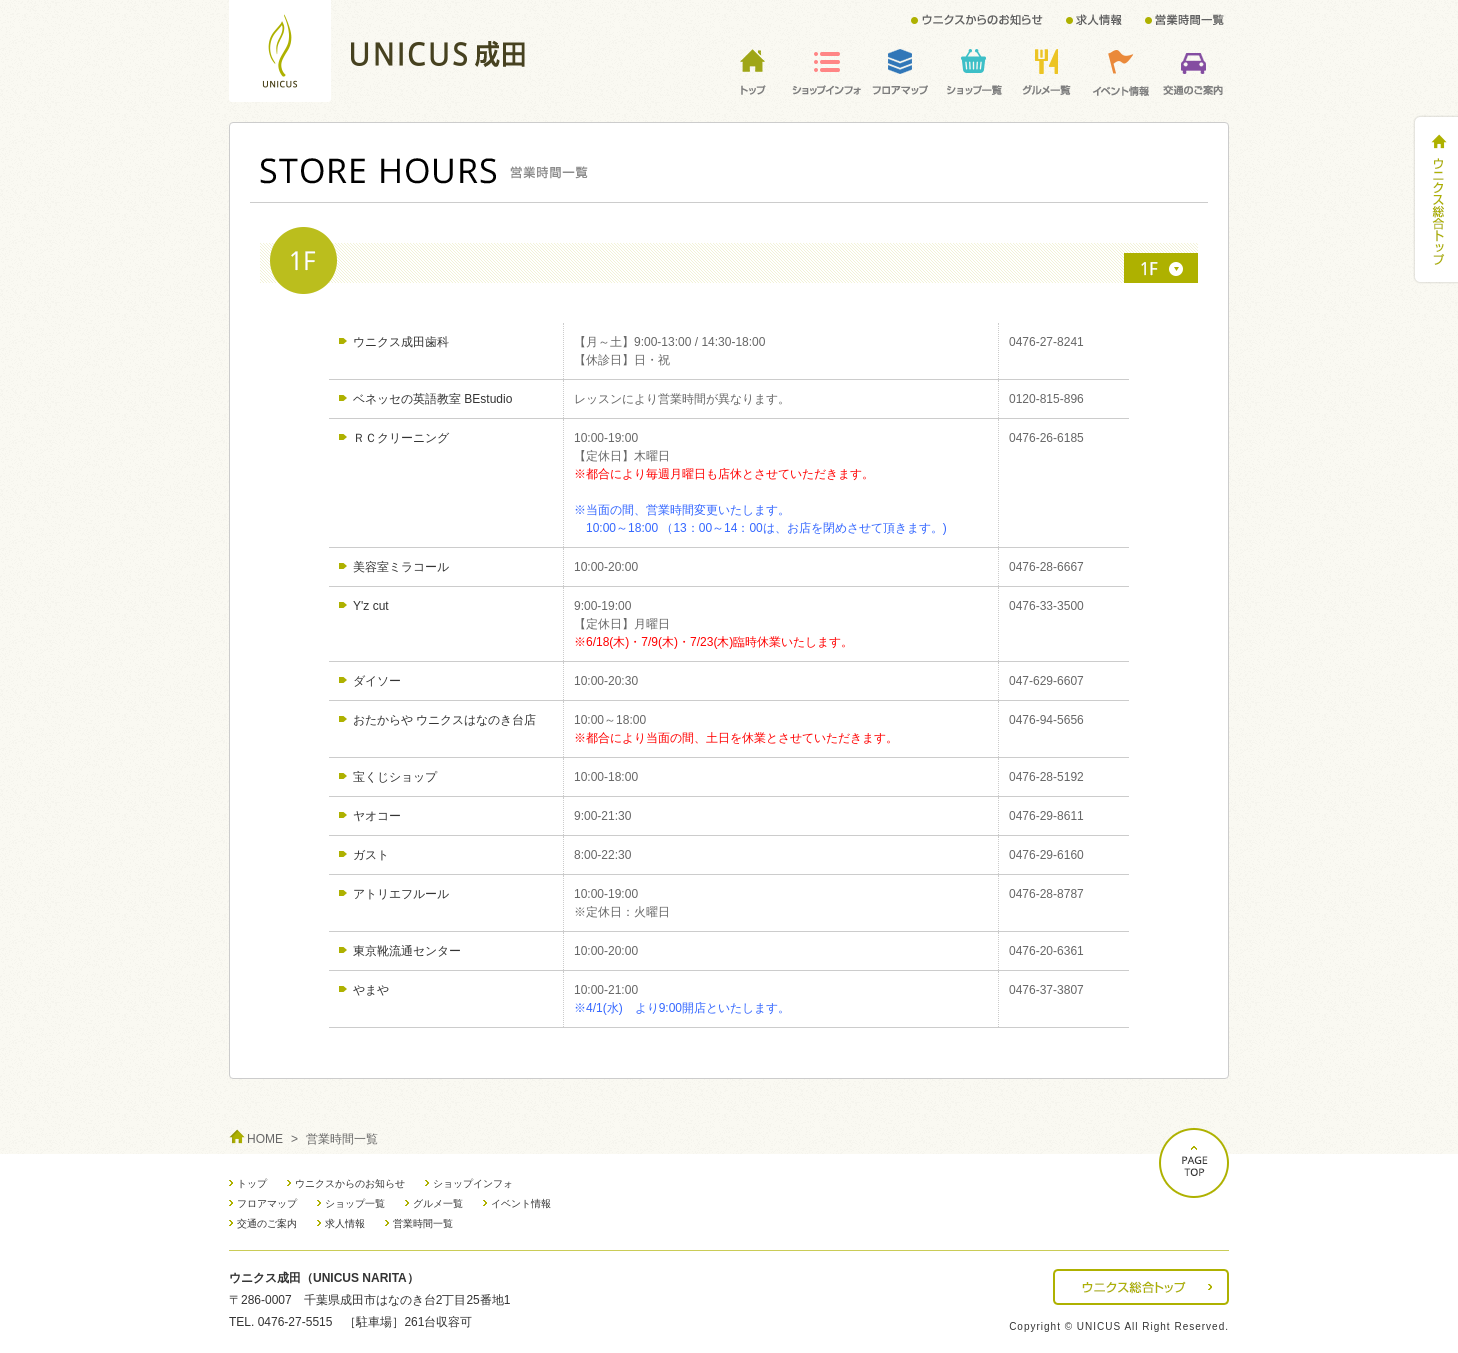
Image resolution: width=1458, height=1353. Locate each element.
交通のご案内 (267, 1223)
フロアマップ (267, 1203)
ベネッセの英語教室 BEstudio (432, 399)
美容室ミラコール (401, 567)
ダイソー (377, 681)
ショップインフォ (473, 1183)
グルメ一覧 (438, 1203)
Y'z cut (371, 606)
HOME (265, 1139)
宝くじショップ (395, 777)
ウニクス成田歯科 (401, 342)
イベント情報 (521, 1203)
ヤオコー (377, 816)
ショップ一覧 (355, 1203)
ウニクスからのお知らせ (350, 1183)
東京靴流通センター (407, 951)
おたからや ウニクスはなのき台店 (444, 720)
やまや (371, 990)
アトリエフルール (401, 894)
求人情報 (345, 1223)
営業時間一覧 (423, 1223)
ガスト (371, 855)
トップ (252, 1183)
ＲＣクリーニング (401, 438)
